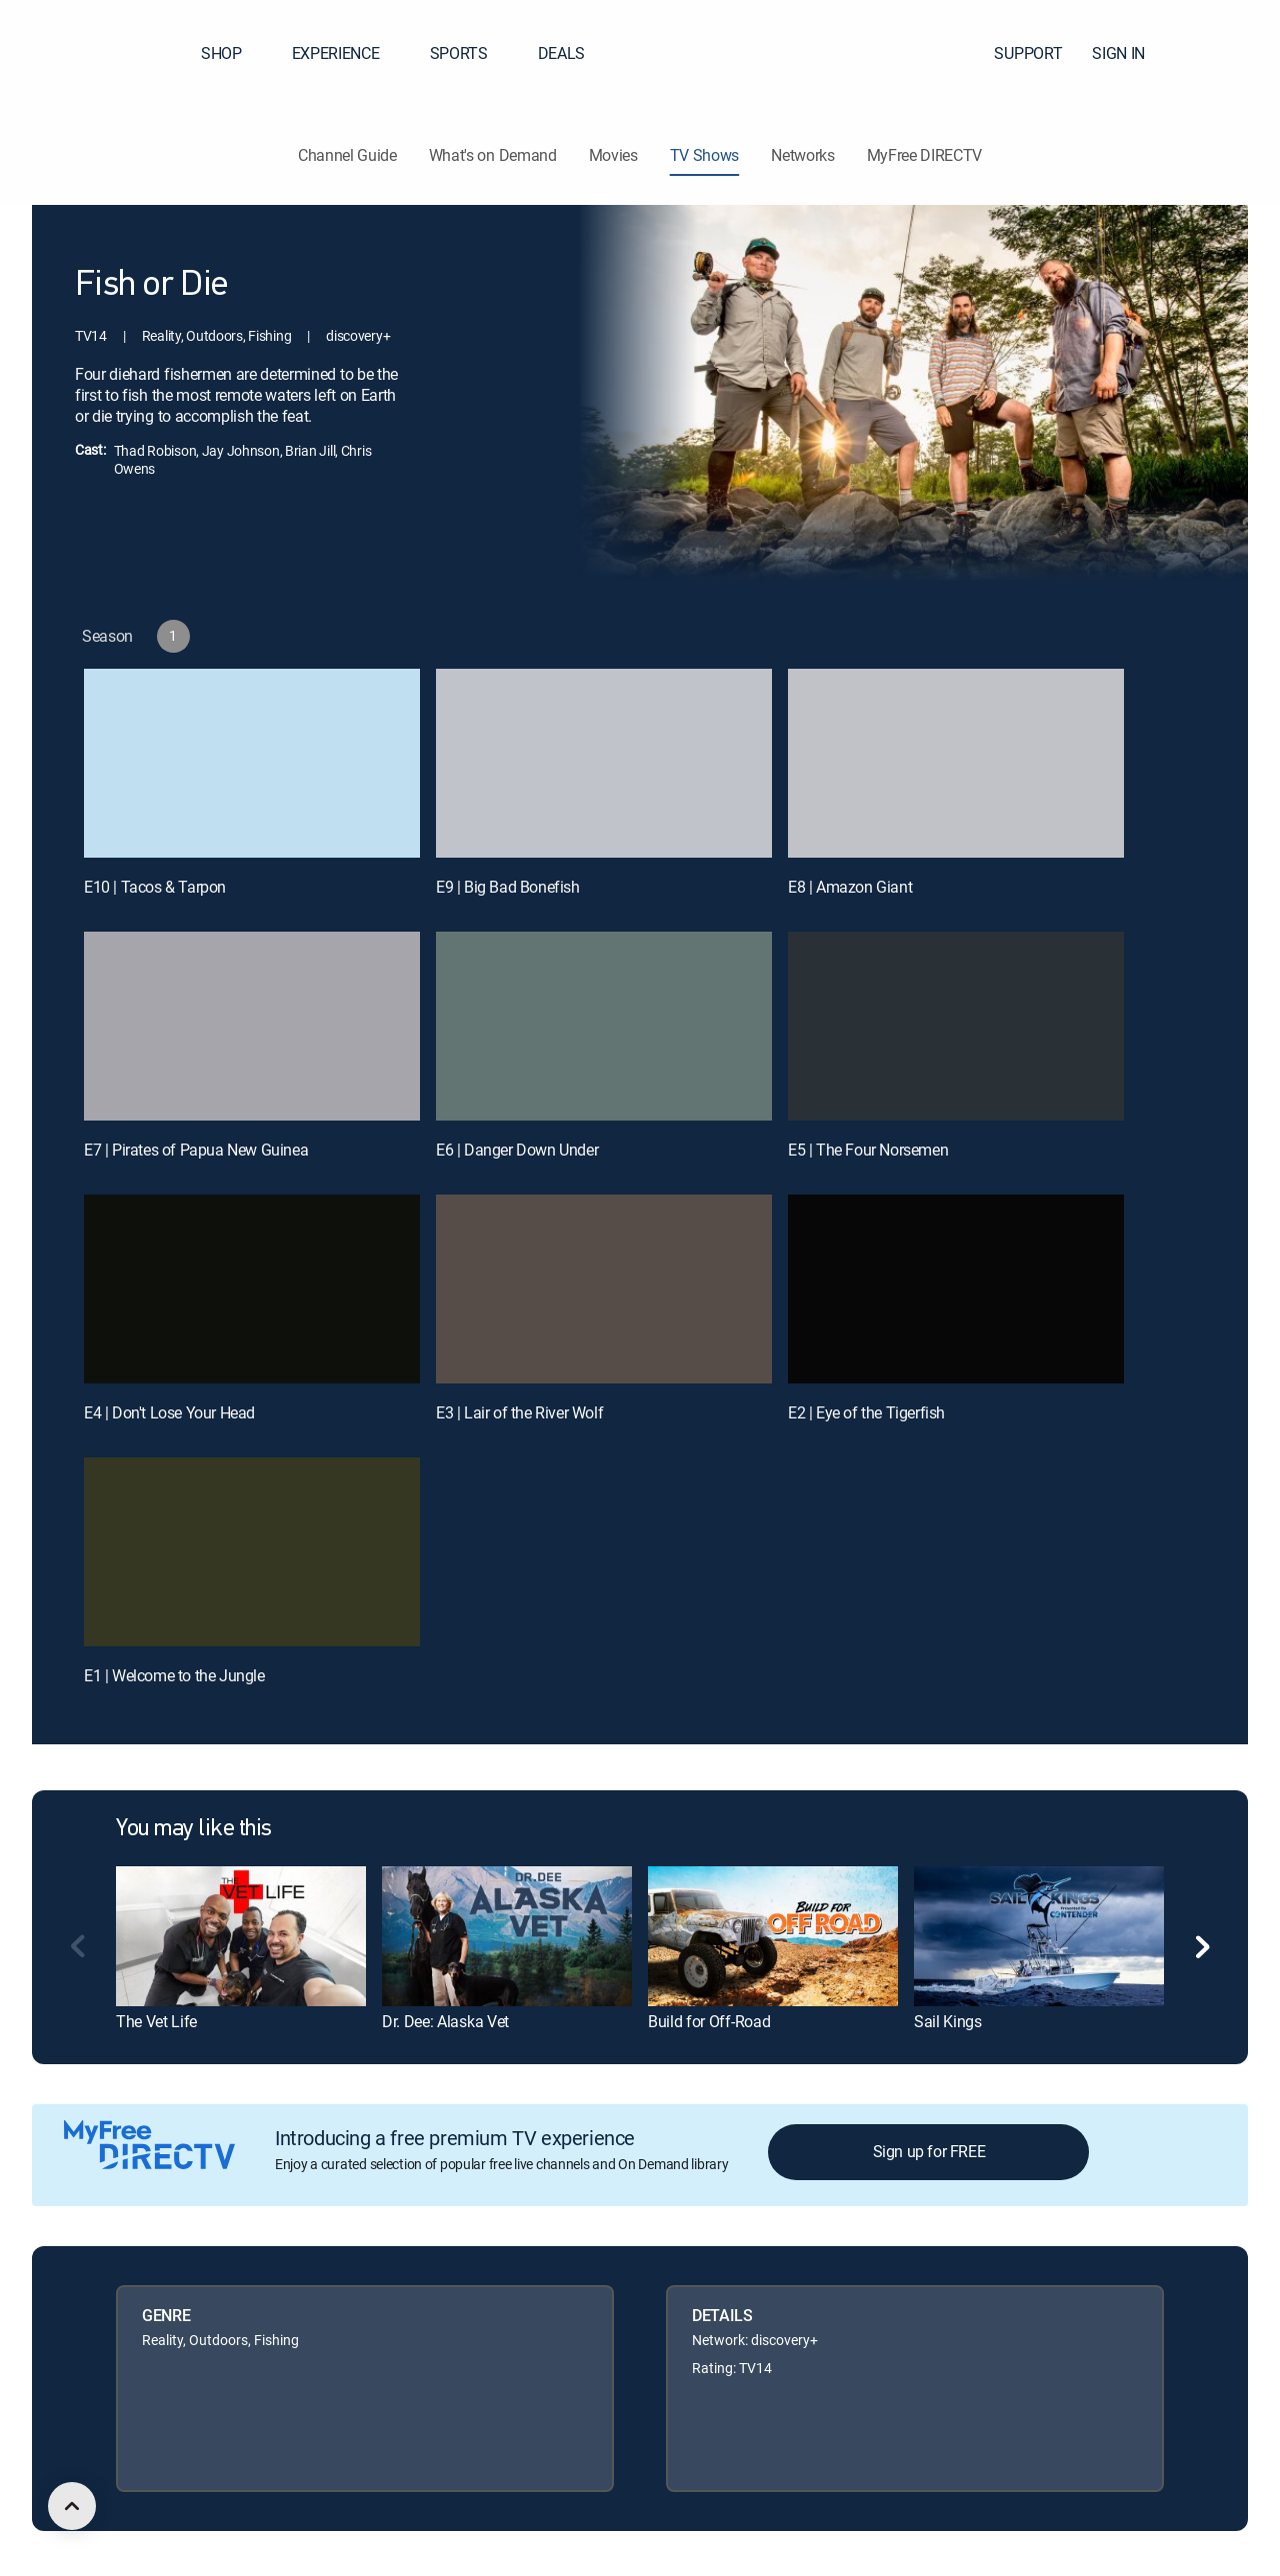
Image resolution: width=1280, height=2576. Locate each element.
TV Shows (704, 155)
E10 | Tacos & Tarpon (155, 887)
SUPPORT (1028, 53)
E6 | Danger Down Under (517, 1150)
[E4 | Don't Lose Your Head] (252, 1289)
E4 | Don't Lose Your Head (169, 1412)
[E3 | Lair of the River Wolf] (604, 1289)
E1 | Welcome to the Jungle (174, 1675)
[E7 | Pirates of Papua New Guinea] (252, 1026)
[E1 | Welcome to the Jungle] (252, 1551)
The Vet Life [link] (156, 2021)
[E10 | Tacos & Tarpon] (252, 763)
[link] (241, 1936)
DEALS (561, 53)
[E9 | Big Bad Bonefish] (604, 763)
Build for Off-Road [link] (709, 2021)
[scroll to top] (72, 2506)
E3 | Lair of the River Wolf (519, 1412)
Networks (802, 155)
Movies (613, 155)
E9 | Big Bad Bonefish (508, 887)
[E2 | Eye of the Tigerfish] (956, 1289)
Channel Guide (347, 155)
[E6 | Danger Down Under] (604, 1026)
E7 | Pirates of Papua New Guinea (196, 1150)
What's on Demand (493, 155)
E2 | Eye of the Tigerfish (866, 1412)
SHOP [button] (233, 53)
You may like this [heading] (194, 1829)
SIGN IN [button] (1130, 53)
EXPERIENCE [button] (348, 53)
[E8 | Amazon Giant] (956, 763)
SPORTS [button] (471, 53)
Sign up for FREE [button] (929, 2151)
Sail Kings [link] (948, 2021)
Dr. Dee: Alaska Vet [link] (445, 2021)
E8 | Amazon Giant (850, 887)
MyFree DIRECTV (925, 155)
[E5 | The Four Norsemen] (956, 1026)
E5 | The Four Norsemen (868, 1150)
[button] (1229, 53)
